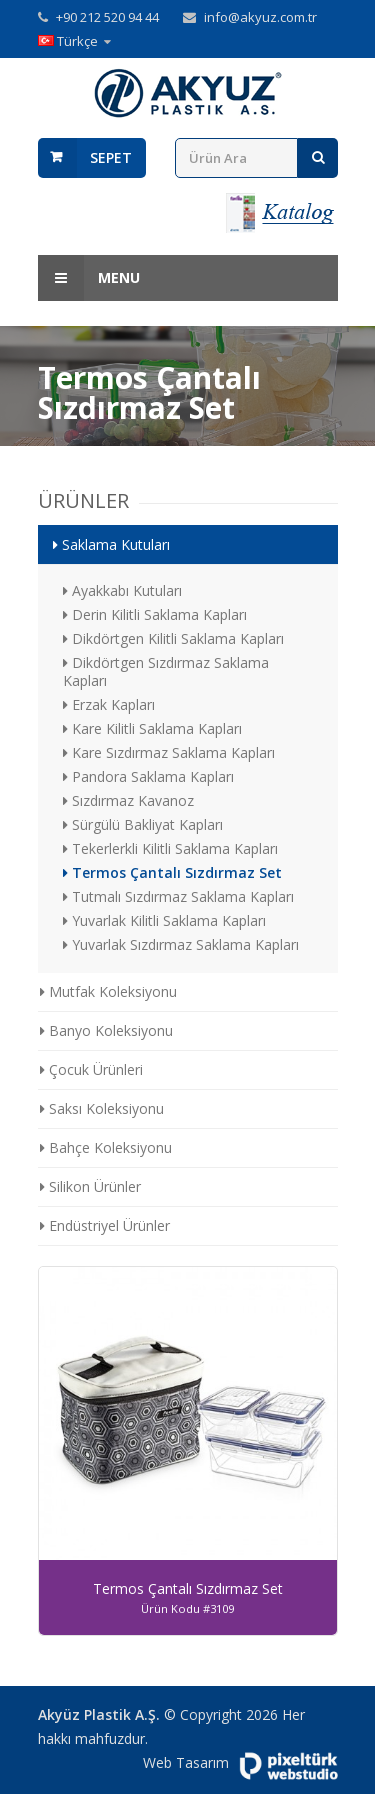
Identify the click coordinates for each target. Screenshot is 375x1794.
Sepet (111, 157)
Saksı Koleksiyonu (102, 1108)
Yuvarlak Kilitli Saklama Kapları (164, 920)
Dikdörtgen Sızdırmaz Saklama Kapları (166, 671)
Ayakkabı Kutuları (122, 590)
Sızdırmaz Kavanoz (128, 800)
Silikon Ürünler (90, 1186)
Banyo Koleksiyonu (106, 1030)
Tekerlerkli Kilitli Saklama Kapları (170, 848)
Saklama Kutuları (111, 544)
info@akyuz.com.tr (260, 17)
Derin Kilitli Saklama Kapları (155, 614)
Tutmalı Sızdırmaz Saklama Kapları (178, 896)
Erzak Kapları (109, 704)
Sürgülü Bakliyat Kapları (143, 824)
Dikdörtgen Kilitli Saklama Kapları (173, 638)
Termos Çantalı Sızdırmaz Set (172, 872)
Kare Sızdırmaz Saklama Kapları (169, 752)
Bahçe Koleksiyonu (106, 1147)
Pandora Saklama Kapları (148, 776)
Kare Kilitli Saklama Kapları (152, 728)
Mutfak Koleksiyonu (108, 991)
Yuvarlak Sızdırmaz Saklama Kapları (181, 944)
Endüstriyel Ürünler (105, 1225)
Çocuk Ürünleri (91, 1069)
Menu (89, 278)
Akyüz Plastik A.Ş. (99, 1714)
